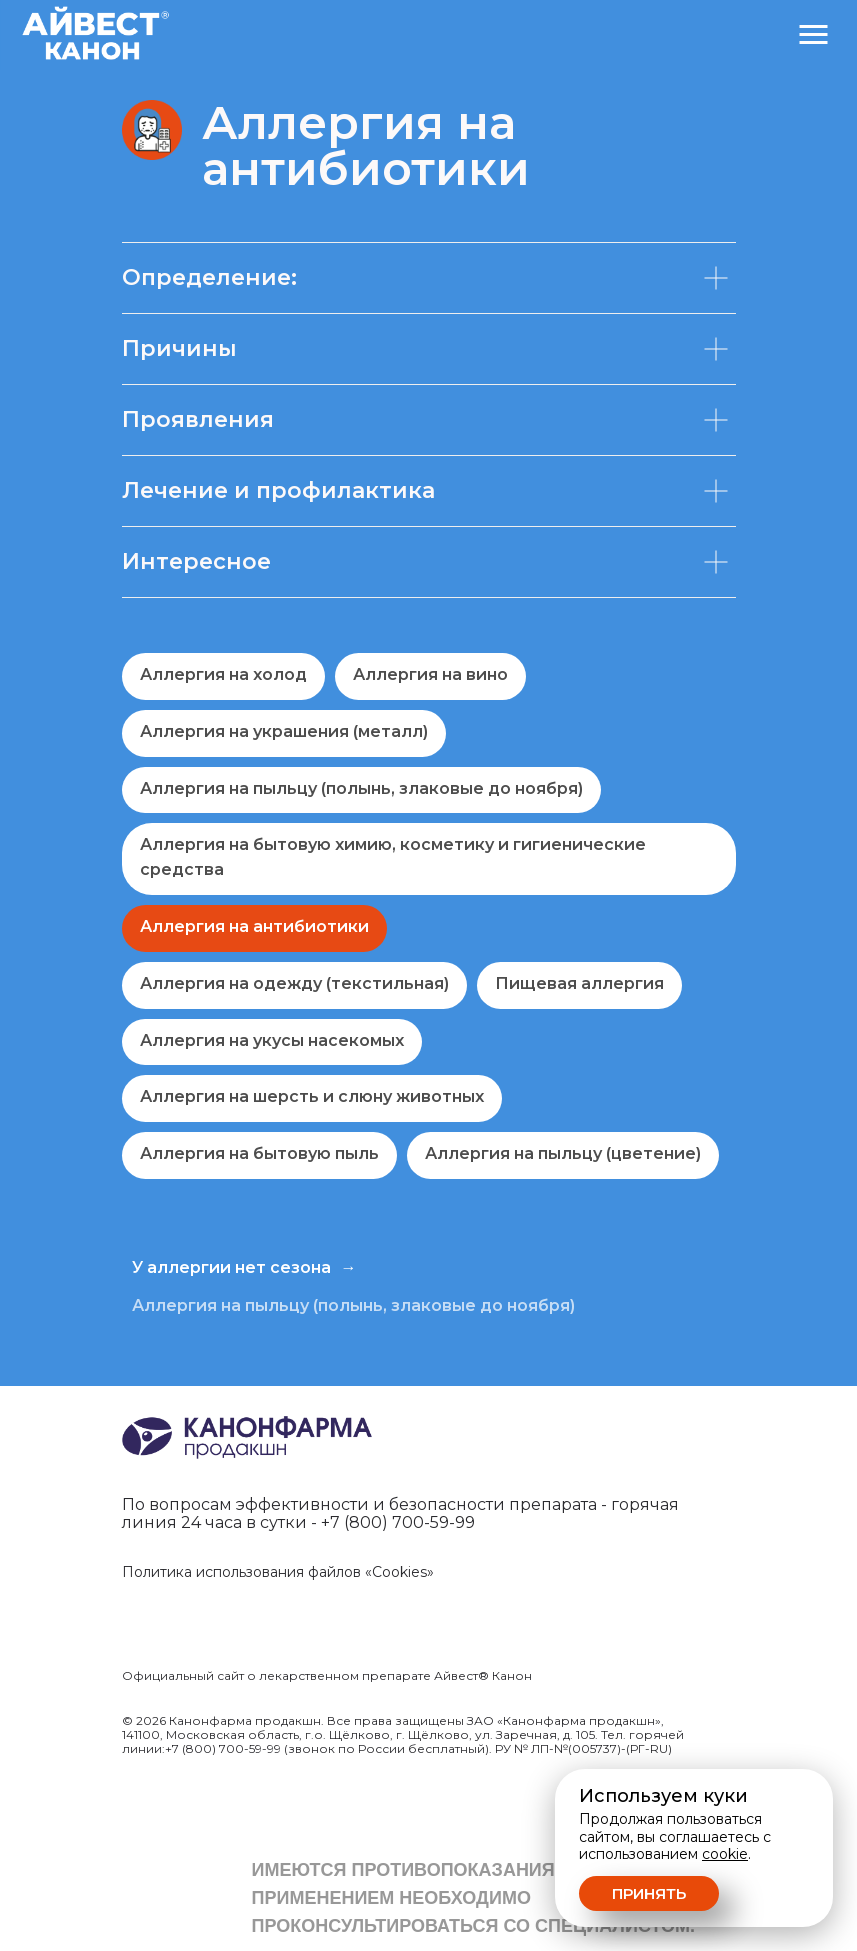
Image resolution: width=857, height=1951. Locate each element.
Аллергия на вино (430, 674)
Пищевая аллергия (579, 983)
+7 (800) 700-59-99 (398, 1522)
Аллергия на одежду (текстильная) (294, 983)
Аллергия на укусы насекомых (272, 1040)
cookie (725, 1854)
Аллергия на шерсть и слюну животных (312, 1096)
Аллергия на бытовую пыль (259, 1153)
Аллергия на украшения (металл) (284, 731)
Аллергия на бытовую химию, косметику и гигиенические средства (393, 857)
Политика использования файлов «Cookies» (278, 1572)
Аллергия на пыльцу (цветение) (563, 1153)
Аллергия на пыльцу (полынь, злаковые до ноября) (361, 788)
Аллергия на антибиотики (254, 926)
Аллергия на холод (223, 674)
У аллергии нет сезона (231, 1267)
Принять (649, 1893)
